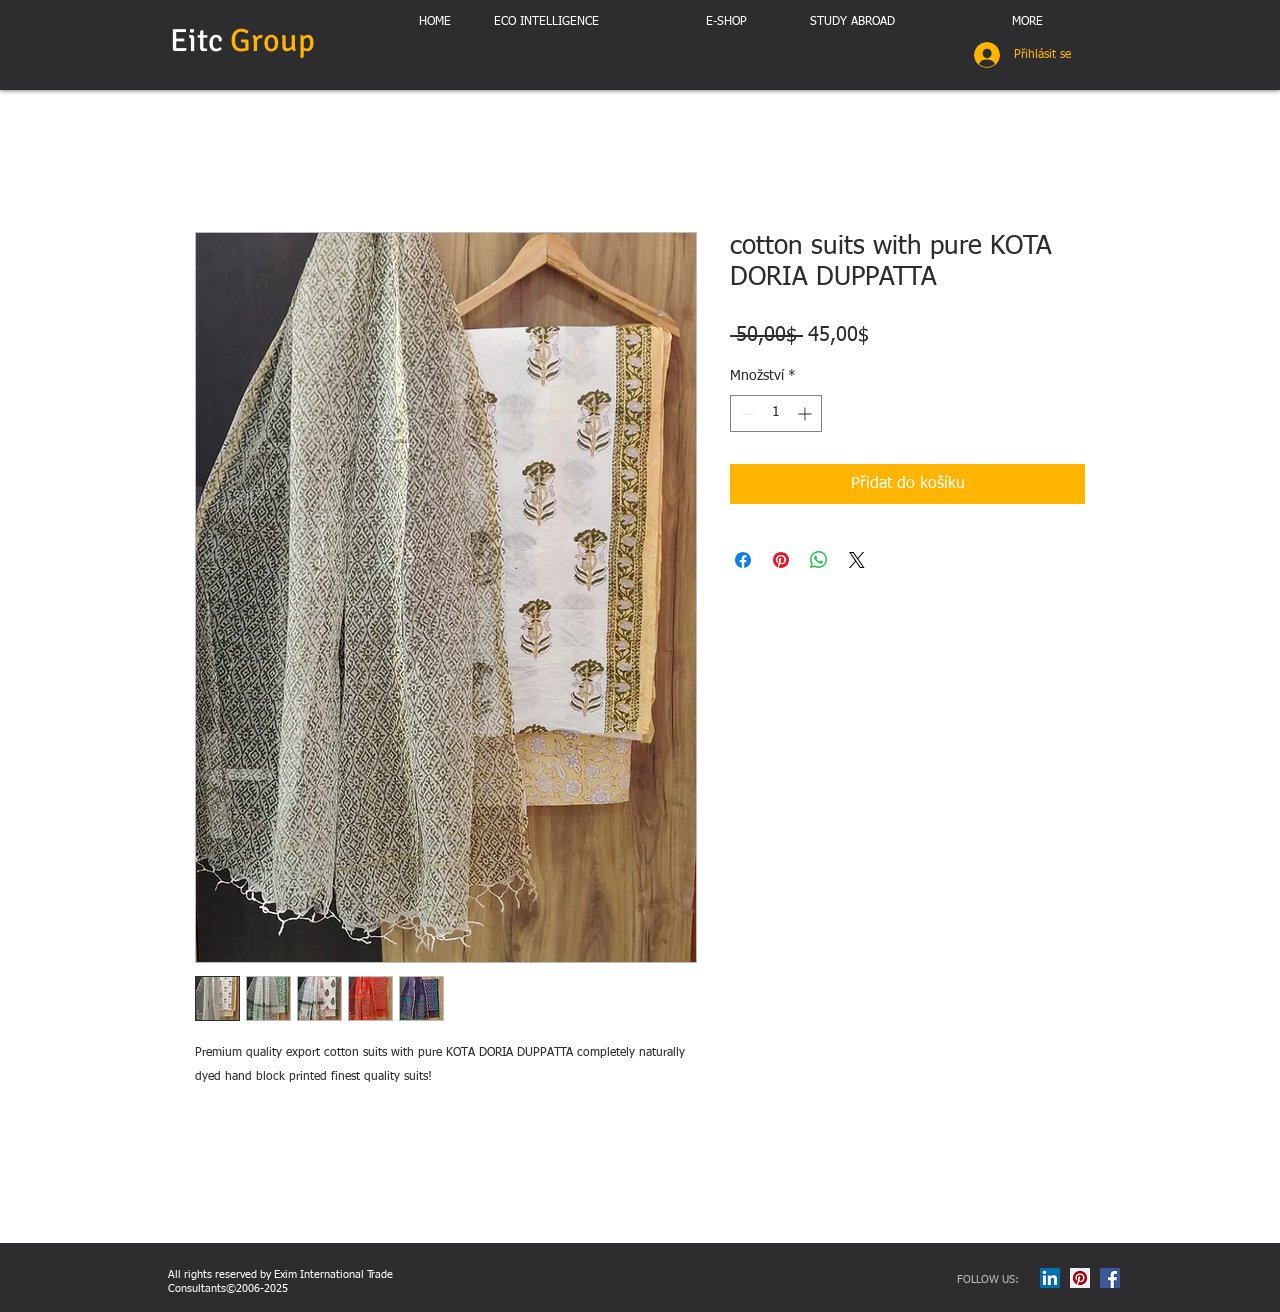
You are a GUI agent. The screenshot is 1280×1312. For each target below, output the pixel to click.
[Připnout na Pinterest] (781, 560)
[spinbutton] (776, 413)
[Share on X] (857, 560)
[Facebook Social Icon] (1110, 1278)
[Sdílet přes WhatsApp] (819, 560)
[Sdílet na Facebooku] (743, 560)
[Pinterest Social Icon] (1080, 1278)
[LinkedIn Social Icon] (1050, 1278)
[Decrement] (745, 413)
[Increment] (806, 413)
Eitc (246, 40)
